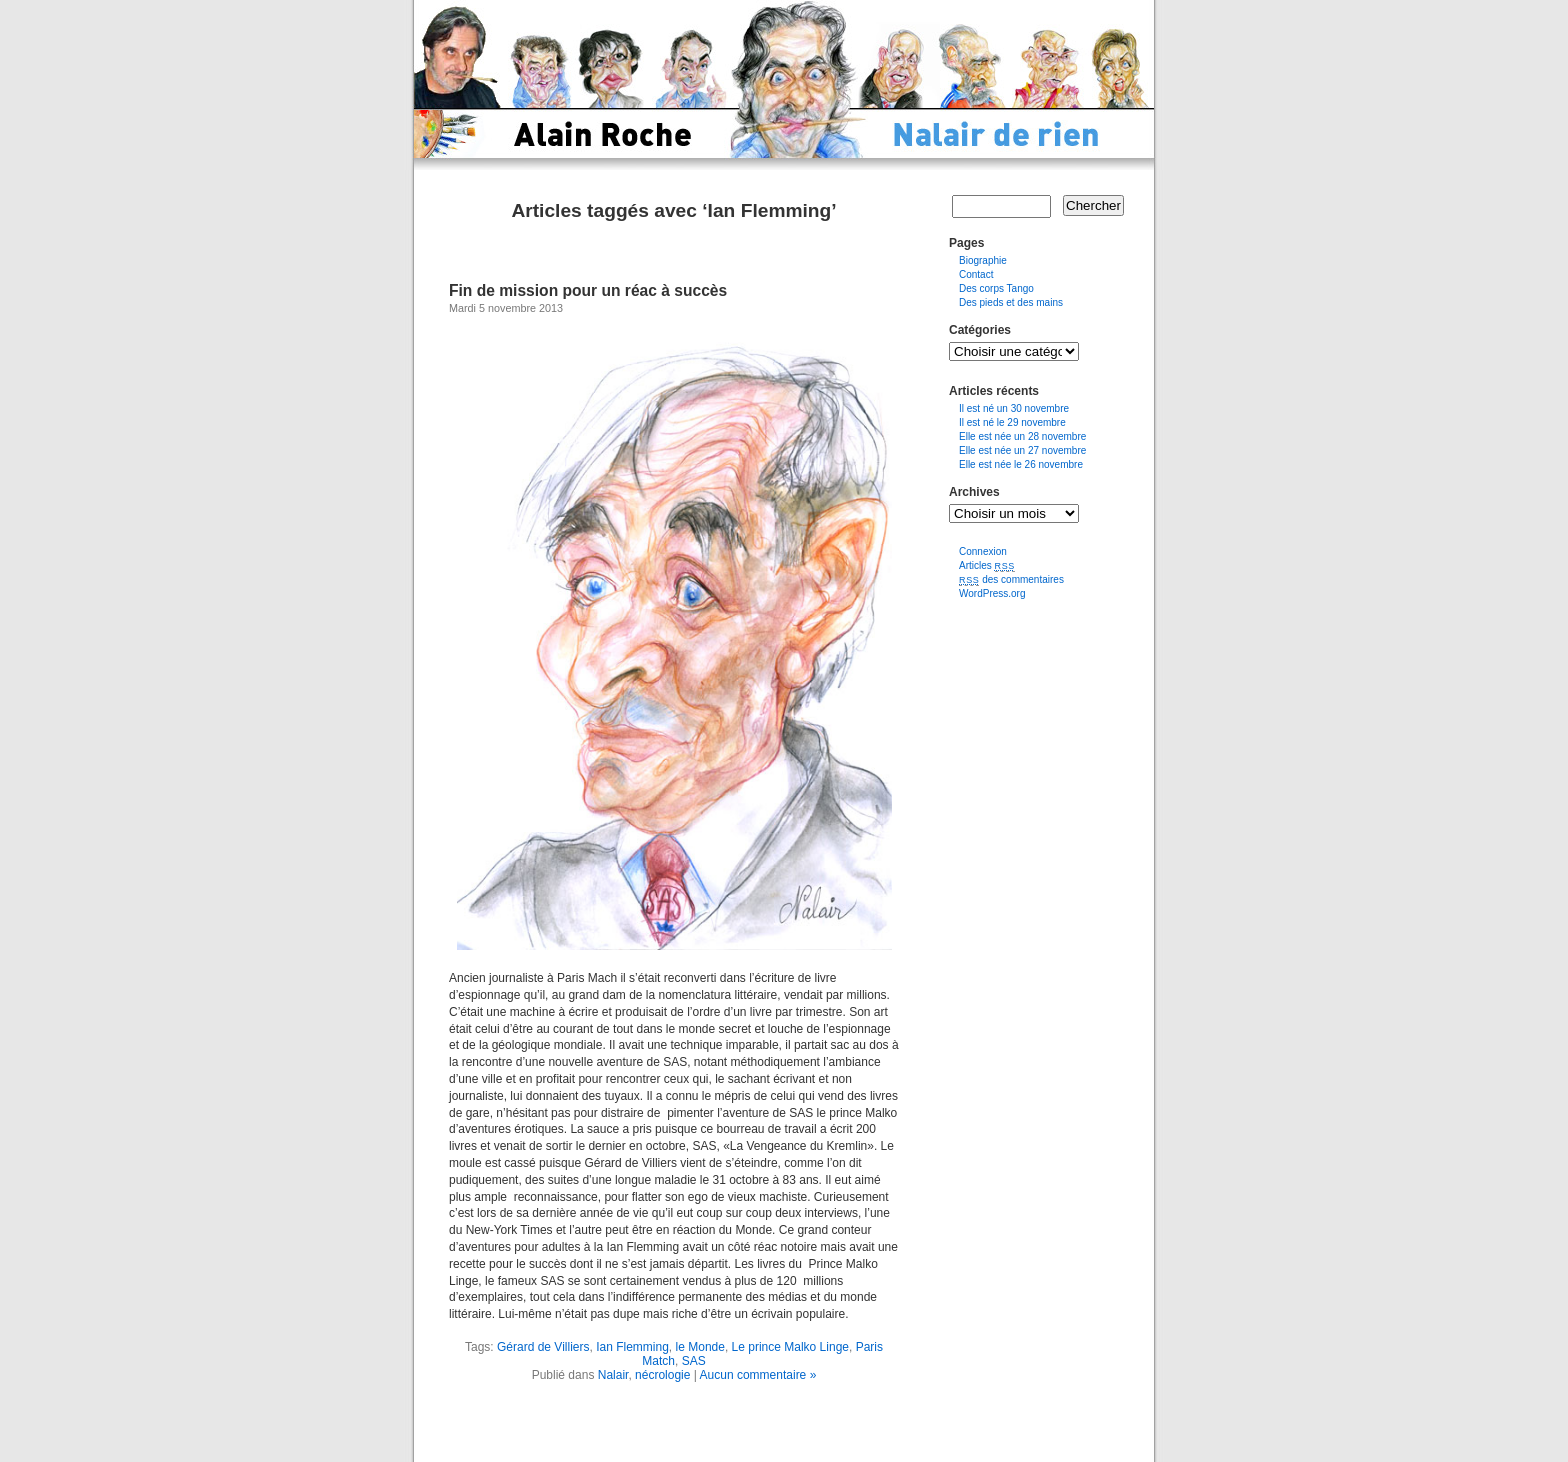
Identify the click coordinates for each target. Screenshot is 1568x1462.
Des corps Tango (996, 288)
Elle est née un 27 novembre (1022, 450)
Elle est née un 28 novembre (1022, 436)
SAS (694, 1361)
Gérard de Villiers (543, 1347)
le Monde (700, 1347)
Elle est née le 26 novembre (1021, 464)
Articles (987, 565)
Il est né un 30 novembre (1014, 408)
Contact (976, 274)
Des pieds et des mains (1011, 302)
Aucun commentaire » (758, 1375)
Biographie (983, 260)
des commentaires (1011, 579)
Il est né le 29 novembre (1012, 422)
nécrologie (662, 1375)
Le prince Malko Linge (790, 1347)
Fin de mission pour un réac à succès (588, 290)
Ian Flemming (632, 1347)
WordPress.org (992, 593)
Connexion (983, 551)
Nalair (613, 1375)
